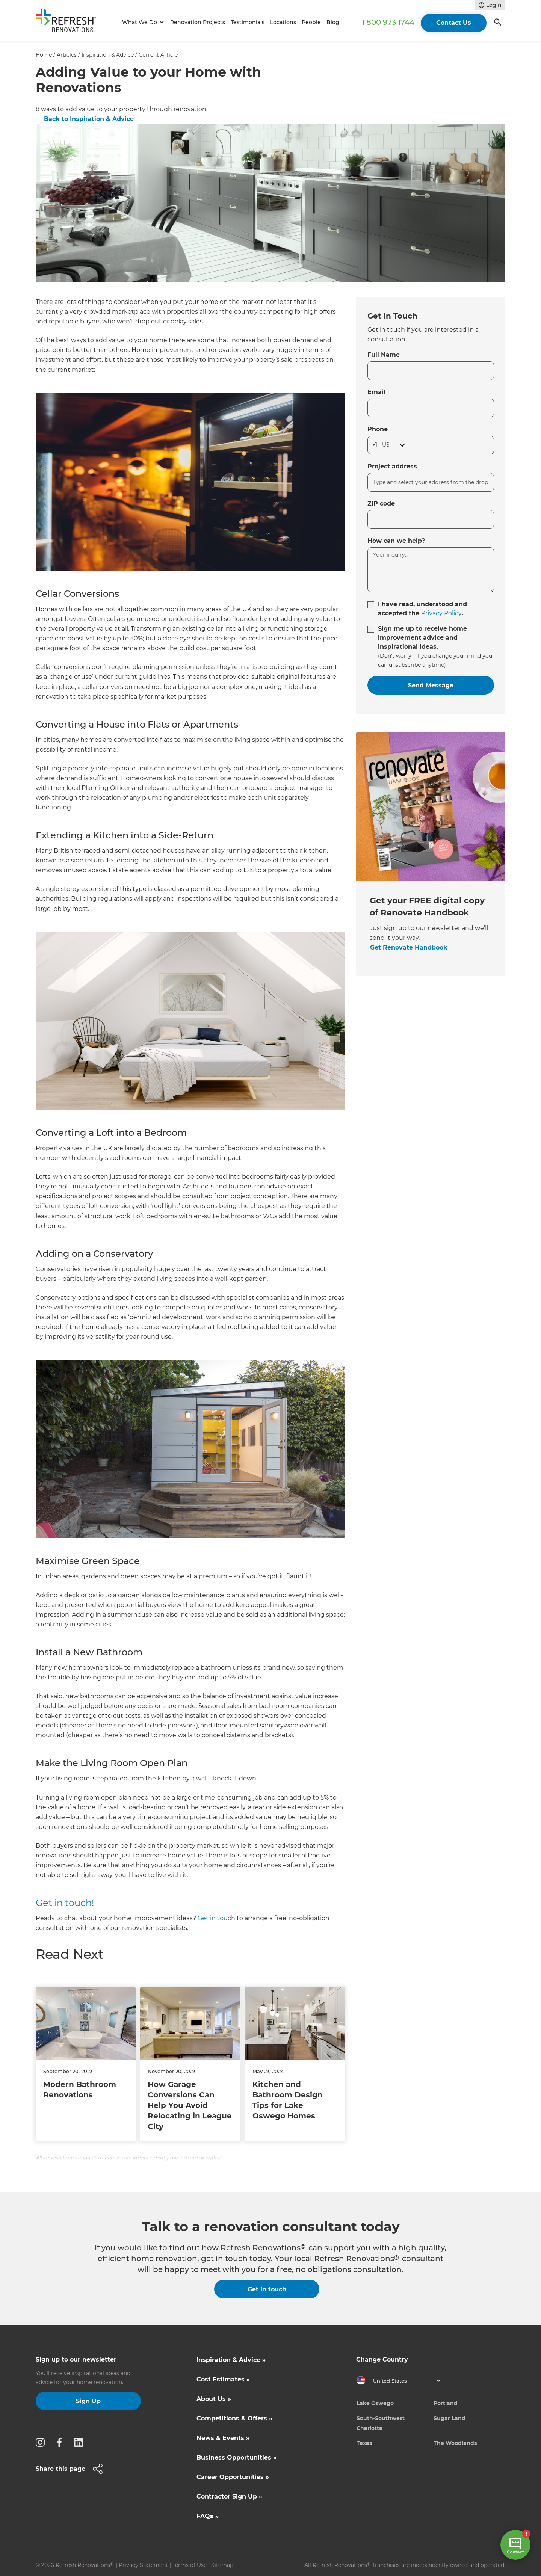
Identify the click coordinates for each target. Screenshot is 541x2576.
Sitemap (222, 2565)
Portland (446, 2403)
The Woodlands (455, 2443)
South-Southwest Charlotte (381, 2423)
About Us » (213, 2398)
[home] (69, 22)
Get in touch (216, 1918)
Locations (283, 22)
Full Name (383, 354)
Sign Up (88, 2401)
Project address (392, 466)
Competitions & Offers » (234, 2418)
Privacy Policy (441, 613)
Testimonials (247, 22)
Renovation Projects (197, 22)
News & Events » (222, 2438)
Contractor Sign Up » (229, 2496)
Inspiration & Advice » (231, 2359)
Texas (364, 2443)
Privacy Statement (143, 2565)
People (311, 22)
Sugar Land (449, 2418)
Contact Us (453, 22)
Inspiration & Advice (108, 54)
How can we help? (396, 540)
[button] (142, 22)
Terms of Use (189, 2565)
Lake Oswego (375, 2403)
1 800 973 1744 (388, 22)
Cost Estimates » (223, 2379)
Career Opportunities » (232, 2477)
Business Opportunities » (236, 2457)
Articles (67, 54)
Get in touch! (65, 1902)
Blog (332, 22)
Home (44, 54)
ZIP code (381, 503)
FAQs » (207, 2516)
